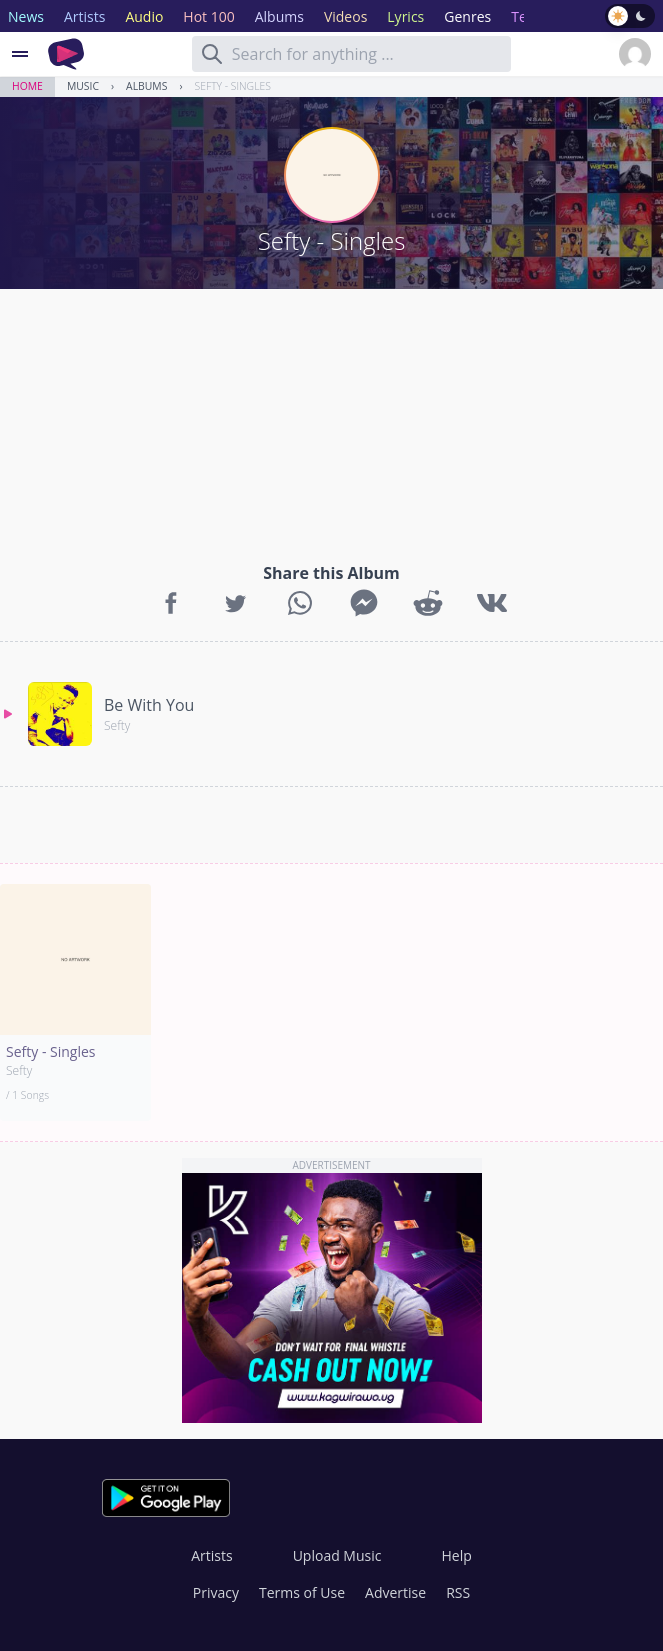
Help (456, 1555)
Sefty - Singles (233, 86)
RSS (458, 1592)
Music (83, 86)
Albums (146, 86)
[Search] (212, 54)
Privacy (216, 1592)
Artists (211, 1555)
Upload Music (337, 1555)
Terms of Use (302, 1592)
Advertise (395, 1592)
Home (27, 86)
